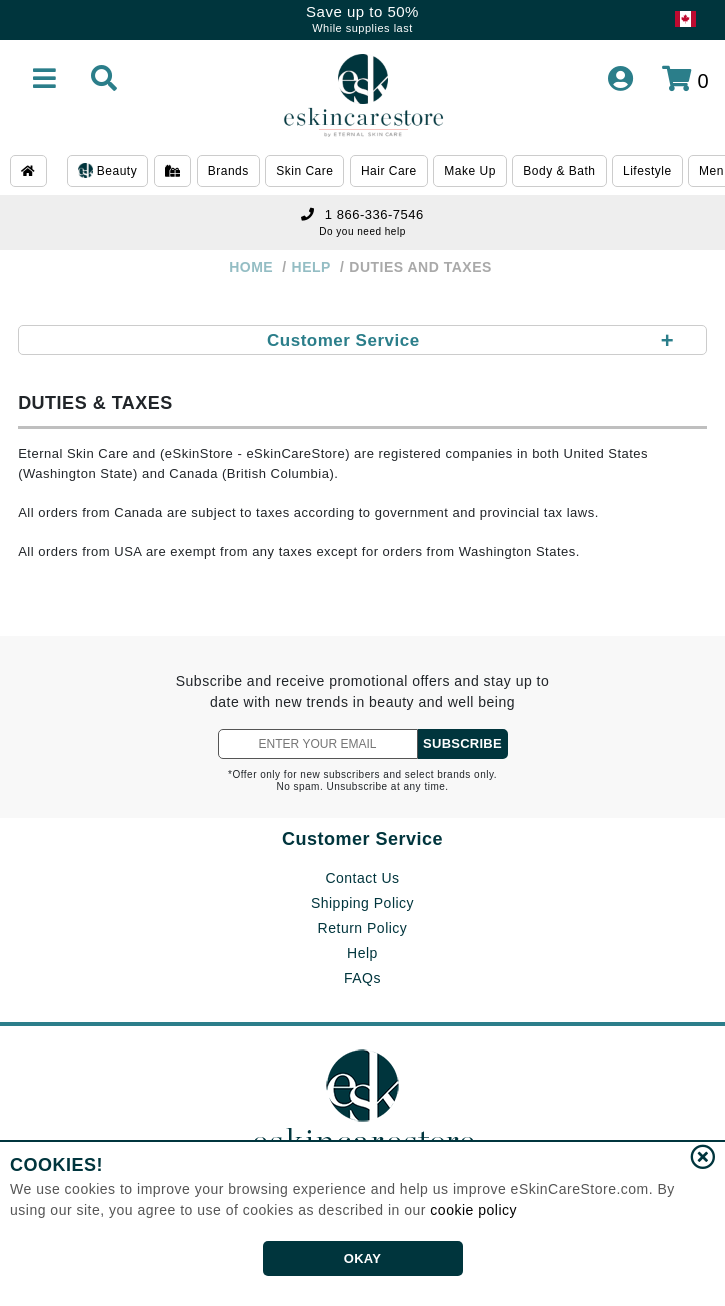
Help (362, 953)
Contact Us (362, 878)
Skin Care (304, 171)
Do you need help (362, 231)
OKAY (362, 1258)
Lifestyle (647, 171)
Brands (228, 171)
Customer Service (362, 839)
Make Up (470, 171)
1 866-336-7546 (362, 214)
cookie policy (473, 1210)
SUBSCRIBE (462, 743)
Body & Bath (559, 171)
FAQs (362, 978)
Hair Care (389, 171)
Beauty (107, 172)
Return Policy (363, 928)
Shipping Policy (362, 903)
